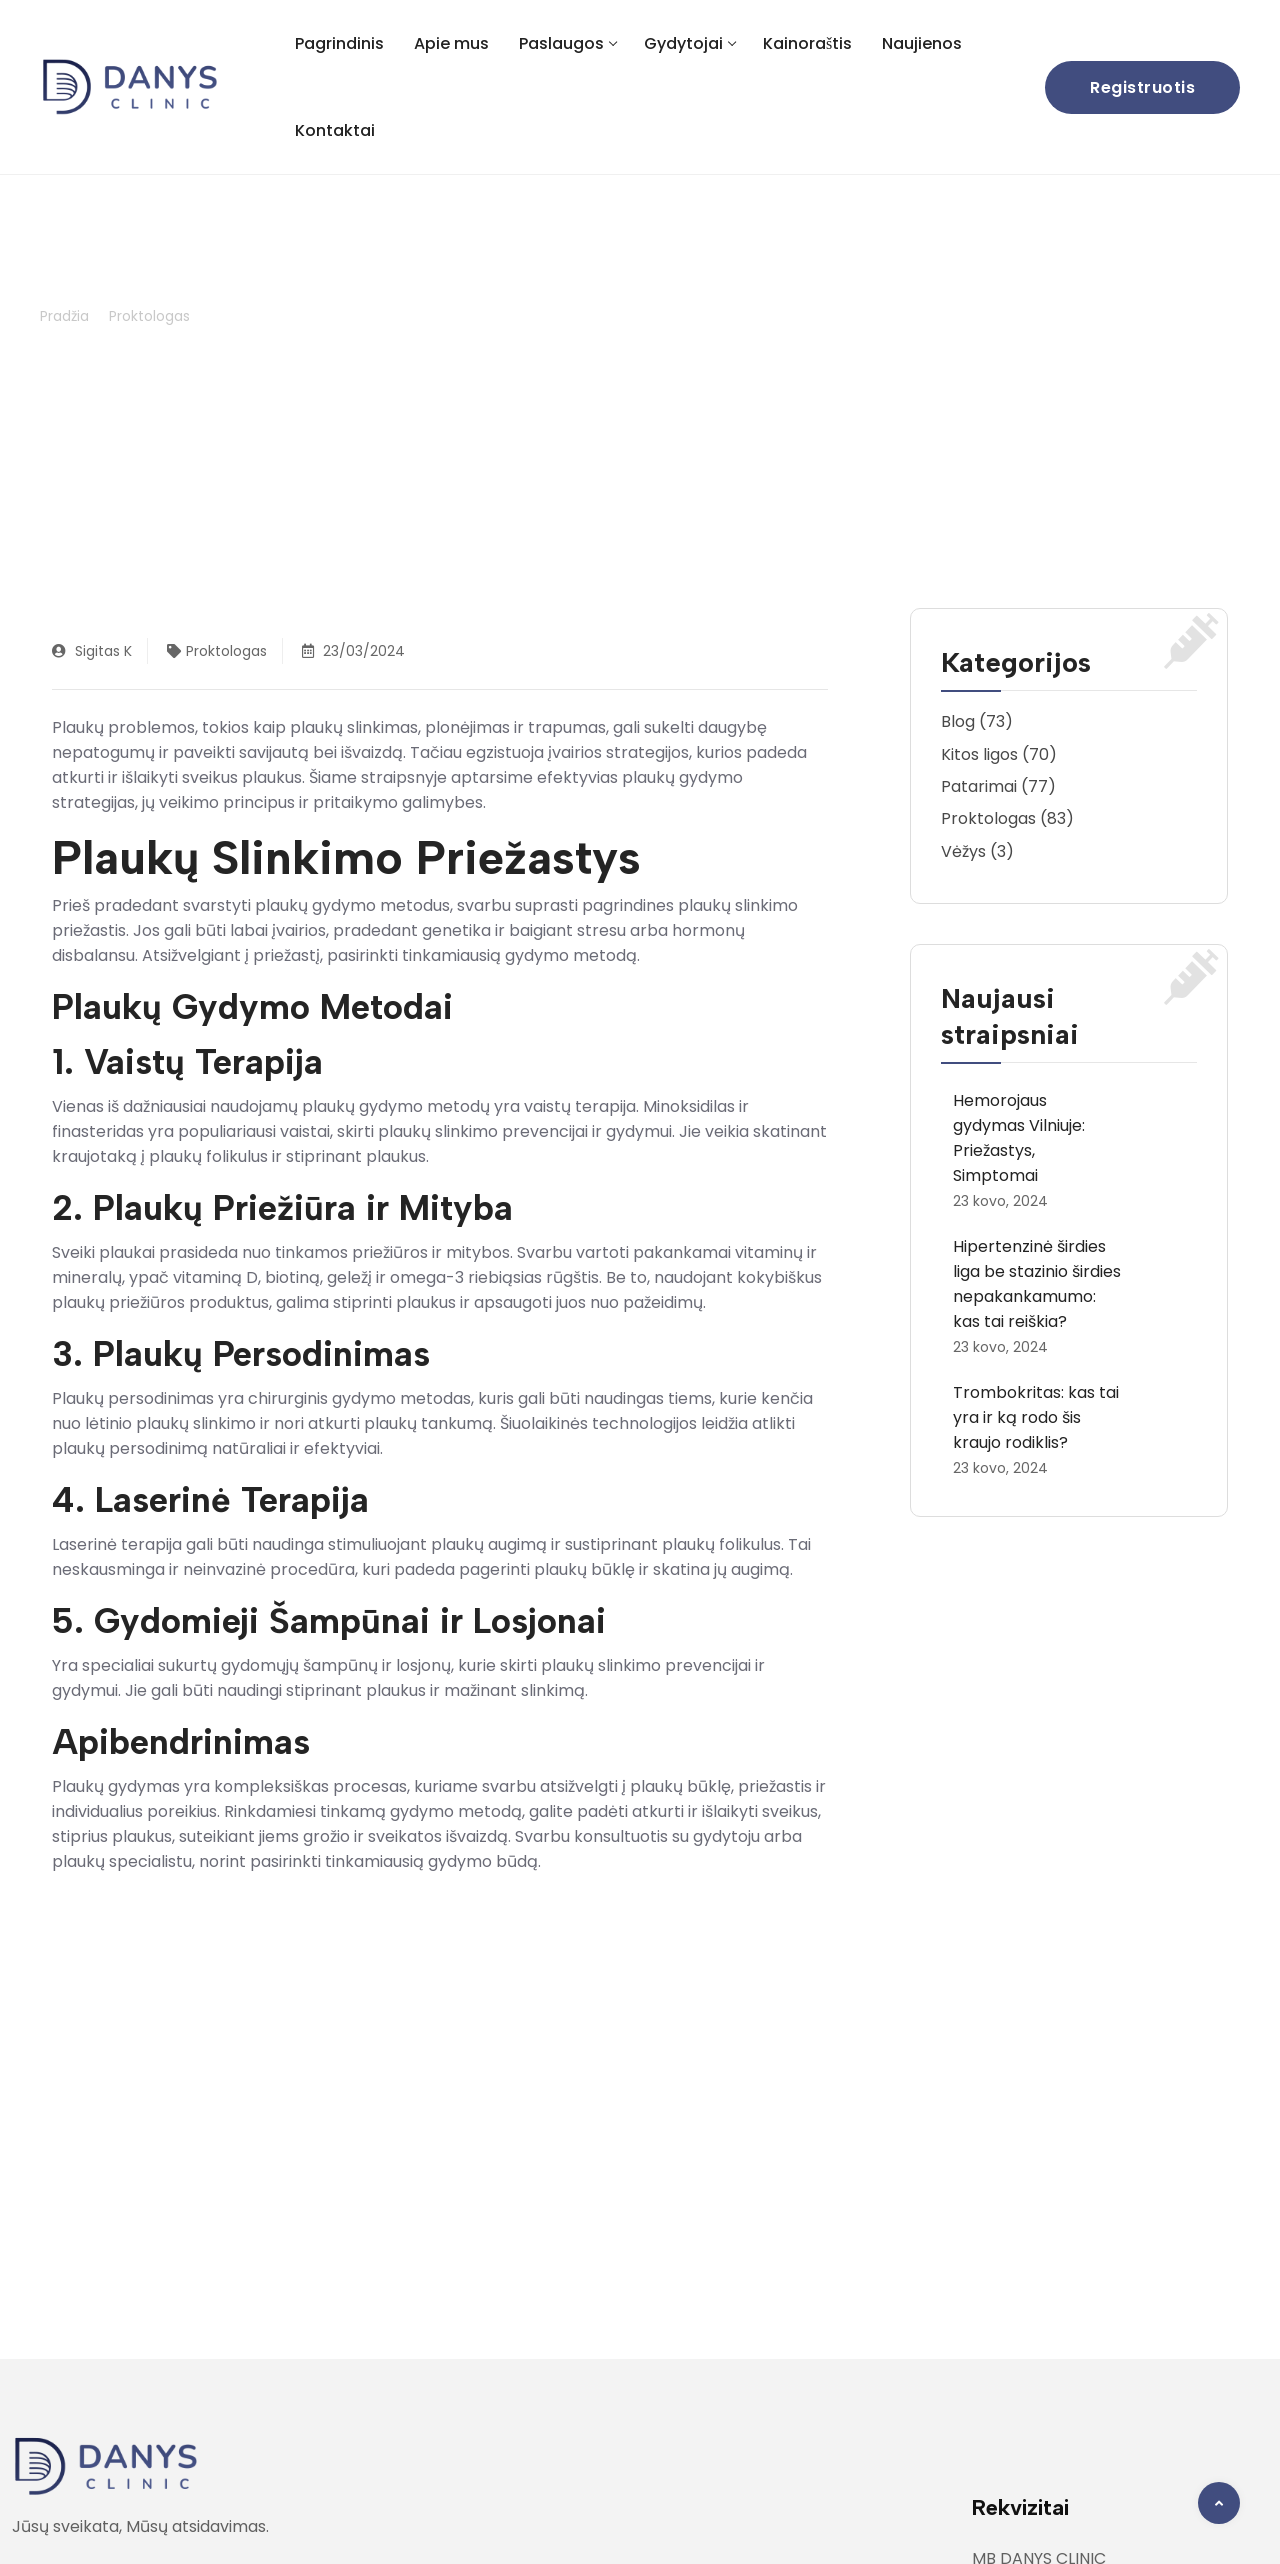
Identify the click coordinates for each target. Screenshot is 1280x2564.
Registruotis (1142, 87)
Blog (958, 721)
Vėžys (963, 851)
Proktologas (149, 316)
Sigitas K (92, 651)
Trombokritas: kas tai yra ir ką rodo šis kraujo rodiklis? (1036, 1417)
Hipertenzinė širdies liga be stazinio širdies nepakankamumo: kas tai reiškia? (1037, 1284)
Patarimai (979, 786)
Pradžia (64, 316)
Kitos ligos (979, 754)
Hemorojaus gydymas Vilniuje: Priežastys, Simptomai (1019, 1138)
